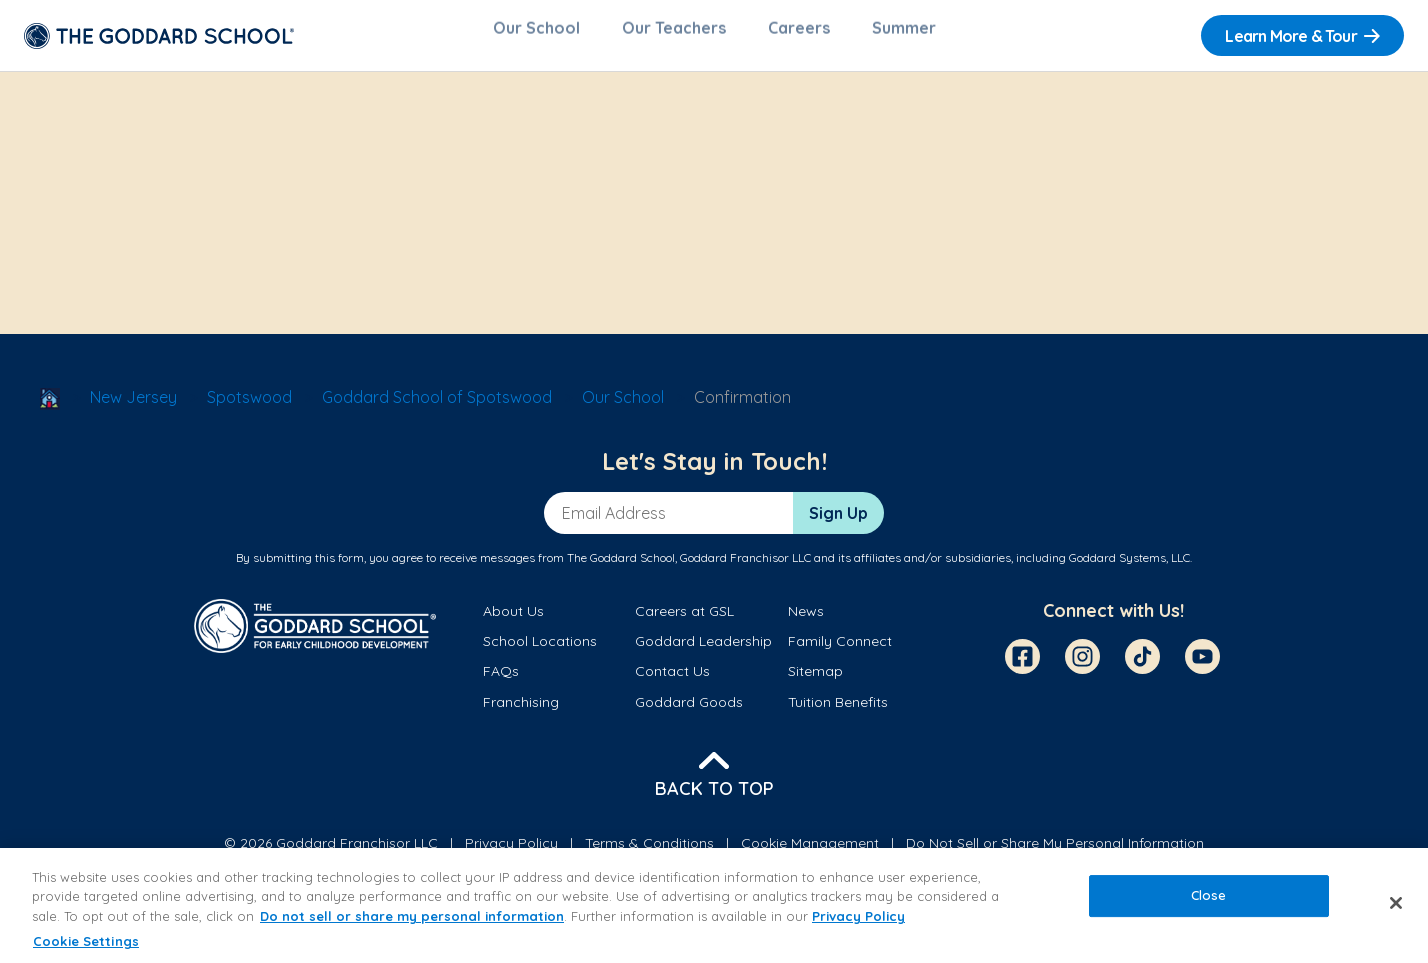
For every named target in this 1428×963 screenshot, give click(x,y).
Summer (904, 36)
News (806, 621)
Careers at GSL (684, 621)
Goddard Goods (689, 712)
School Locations (540, 651)
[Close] (1396, 903)
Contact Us (672, 681)
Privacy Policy (858, 916)
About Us (513, 621)
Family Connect (840, 651)
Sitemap (815, 681)
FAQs (501, 681)
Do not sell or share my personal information (412, 916)
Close (1209, 895)
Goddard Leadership (703, 651)
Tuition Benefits (838, 712)
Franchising (521, 712)
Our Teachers (674, 36)
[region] (714, 905)
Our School (536, 36)
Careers (799, 36)
